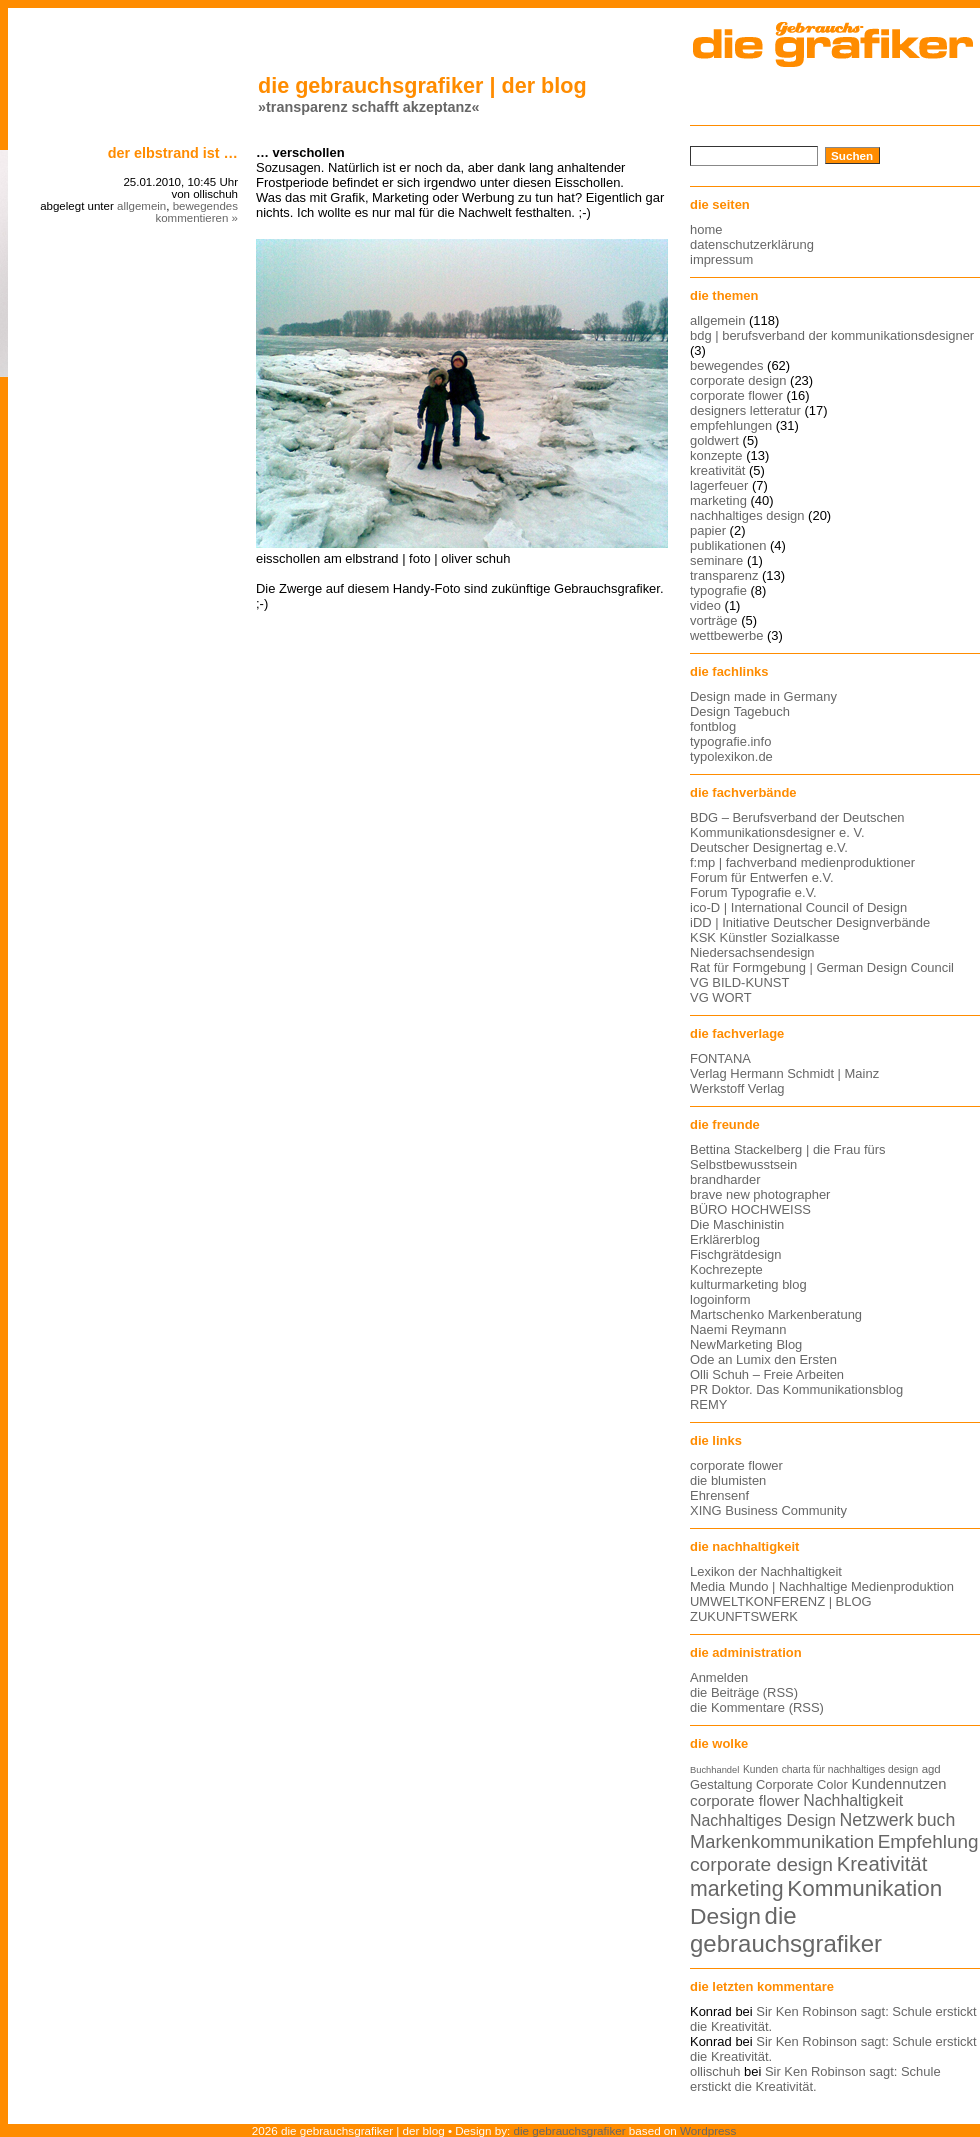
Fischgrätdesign (735, 1254)
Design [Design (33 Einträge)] (725, 1916)
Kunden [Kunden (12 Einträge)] (760, 1769)
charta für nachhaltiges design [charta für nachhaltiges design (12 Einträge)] (850, 1769)
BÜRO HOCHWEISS (750, 1209)
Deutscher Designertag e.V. (769, 847)
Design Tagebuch (740, 711)
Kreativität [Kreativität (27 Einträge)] (882, 1864)
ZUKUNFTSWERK (744, 1616)
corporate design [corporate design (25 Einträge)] (761, 1864)
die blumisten (728, 1480)
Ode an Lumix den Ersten (763, 1359)
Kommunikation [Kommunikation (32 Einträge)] (864, 1888)
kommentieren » (196, 218)
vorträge (714, 620)
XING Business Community (768, 1510)
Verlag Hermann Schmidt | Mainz (784, 1073)
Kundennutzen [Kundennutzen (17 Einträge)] (898, 1784)
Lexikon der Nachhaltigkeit (766, 1571)
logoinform (720, 1299)
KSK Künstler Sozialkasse (765, 937)
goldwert (714, 440)
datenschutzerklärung (752, 244)
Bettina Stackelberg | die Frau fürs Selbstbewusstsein (788, 1157)
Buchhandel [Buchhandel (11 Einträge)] (714, 1770)
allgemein (141, 206)
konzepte (716, 455)
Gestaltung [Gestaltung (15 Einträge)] (721, 1784)
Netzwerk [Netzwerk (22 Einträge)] (877, 1820)
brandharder (725, 1179)
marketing (718, 500)
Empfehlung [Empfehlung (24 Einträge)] (928, 1841)
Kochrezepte (726, 1269)
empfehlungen (731, 425)
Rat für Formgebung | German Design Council (822, 967)
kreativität (717, 470)
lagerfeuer (719, 485)
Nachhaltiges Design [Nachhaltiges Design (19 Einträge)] (763, 1820)
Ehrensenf (719, 1495)
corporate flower (736, 395)
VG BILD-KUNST (739, 982)
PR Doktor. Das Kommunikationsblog (796, 1389)
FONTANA (720, 1058)
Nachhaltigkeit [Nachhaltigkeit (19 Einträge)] (853, 1800)
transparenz (724, 575)
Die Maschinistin (737, 1224)
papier (708, 530)
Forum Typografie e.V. (753, 892)
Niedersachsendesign (752, 952)
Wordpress (708, 2130)
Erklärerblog (725, 1239)
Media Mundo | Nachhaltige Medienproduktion (822, 1586)
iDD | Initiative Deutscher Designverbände (810, 922)
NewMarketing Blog (746, 1344)
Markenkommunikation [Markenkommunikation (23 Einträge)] (782, 1841)
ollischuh (715, 2071)
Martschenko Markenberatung (776, 1314)
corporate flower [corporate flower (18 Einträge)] (745, 1800)
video (705, 605)
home (706, 229)
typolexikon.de (731, 756)
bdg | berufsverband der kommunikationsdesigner (832, 335)
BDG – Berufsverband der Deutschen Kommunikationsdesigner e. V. (797, 825)
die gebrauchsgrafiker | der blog (422, 85)
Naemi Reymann (738, 1329)
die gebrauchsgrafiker (570, 2130)
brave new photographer (760, 1194)
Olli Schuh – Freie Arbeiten (767, 1374)
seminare (716, 560)
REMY (708, 1404)
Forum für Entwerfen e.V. (762, 877)
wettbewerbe (726, 635)
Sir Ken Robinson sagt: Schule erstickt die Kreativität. (815, 2079)
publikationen (728, 545)
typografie (718, 590)
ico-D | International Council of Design (798, 907)
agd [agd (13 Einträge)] (931, 1769)
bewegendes (205, 206)
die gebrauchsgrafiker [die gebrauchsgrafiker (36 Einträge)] (786, 1929)
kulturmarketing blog (748, 1284)
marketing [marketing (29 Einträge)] (737, 1889)
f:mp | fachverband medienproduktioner (802, 862)
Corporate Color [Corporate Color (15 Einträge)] (802, 1784)
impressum (721, 259)
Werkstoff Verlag (737, 1088)
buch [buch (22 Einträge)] (936, 1820)
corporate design (738, 380)
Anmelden (719, 1677)
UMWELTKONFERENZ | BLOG (781, 1601)
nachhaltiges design (747, 515)
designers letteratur (745, 410)
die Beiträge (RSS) (744, 1692)
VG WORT (721, 997)
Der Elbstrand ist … (173, 153)
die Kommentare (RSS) (757, 1707)
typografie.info (730, 741)
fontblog (713, 726)
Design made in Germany (763, 696)
